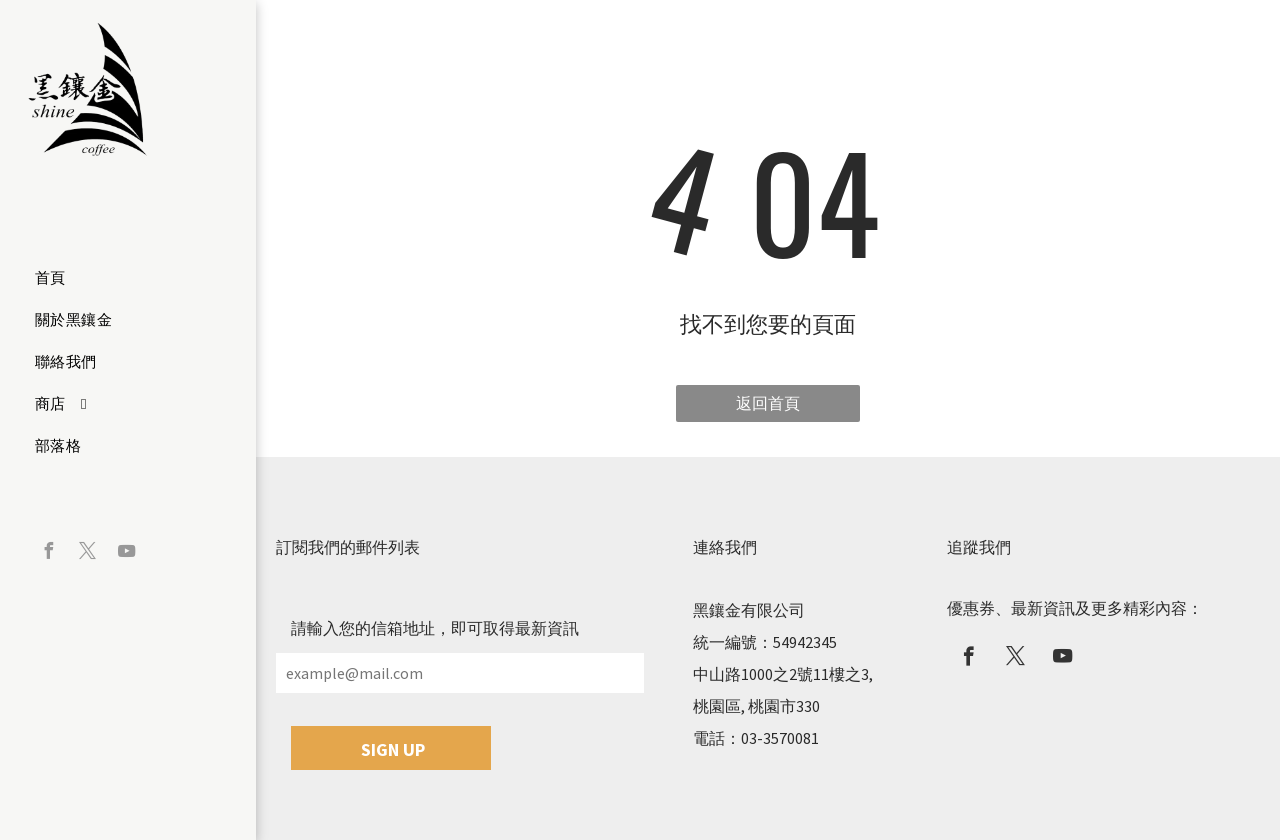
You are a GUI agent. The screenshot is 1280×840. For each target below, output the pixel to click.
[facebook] (48, 553)
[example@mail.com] (460, 673)
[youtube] (126, 553)
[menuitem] (120, 278)
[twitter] (87, 553)
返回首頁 (768, 403)
